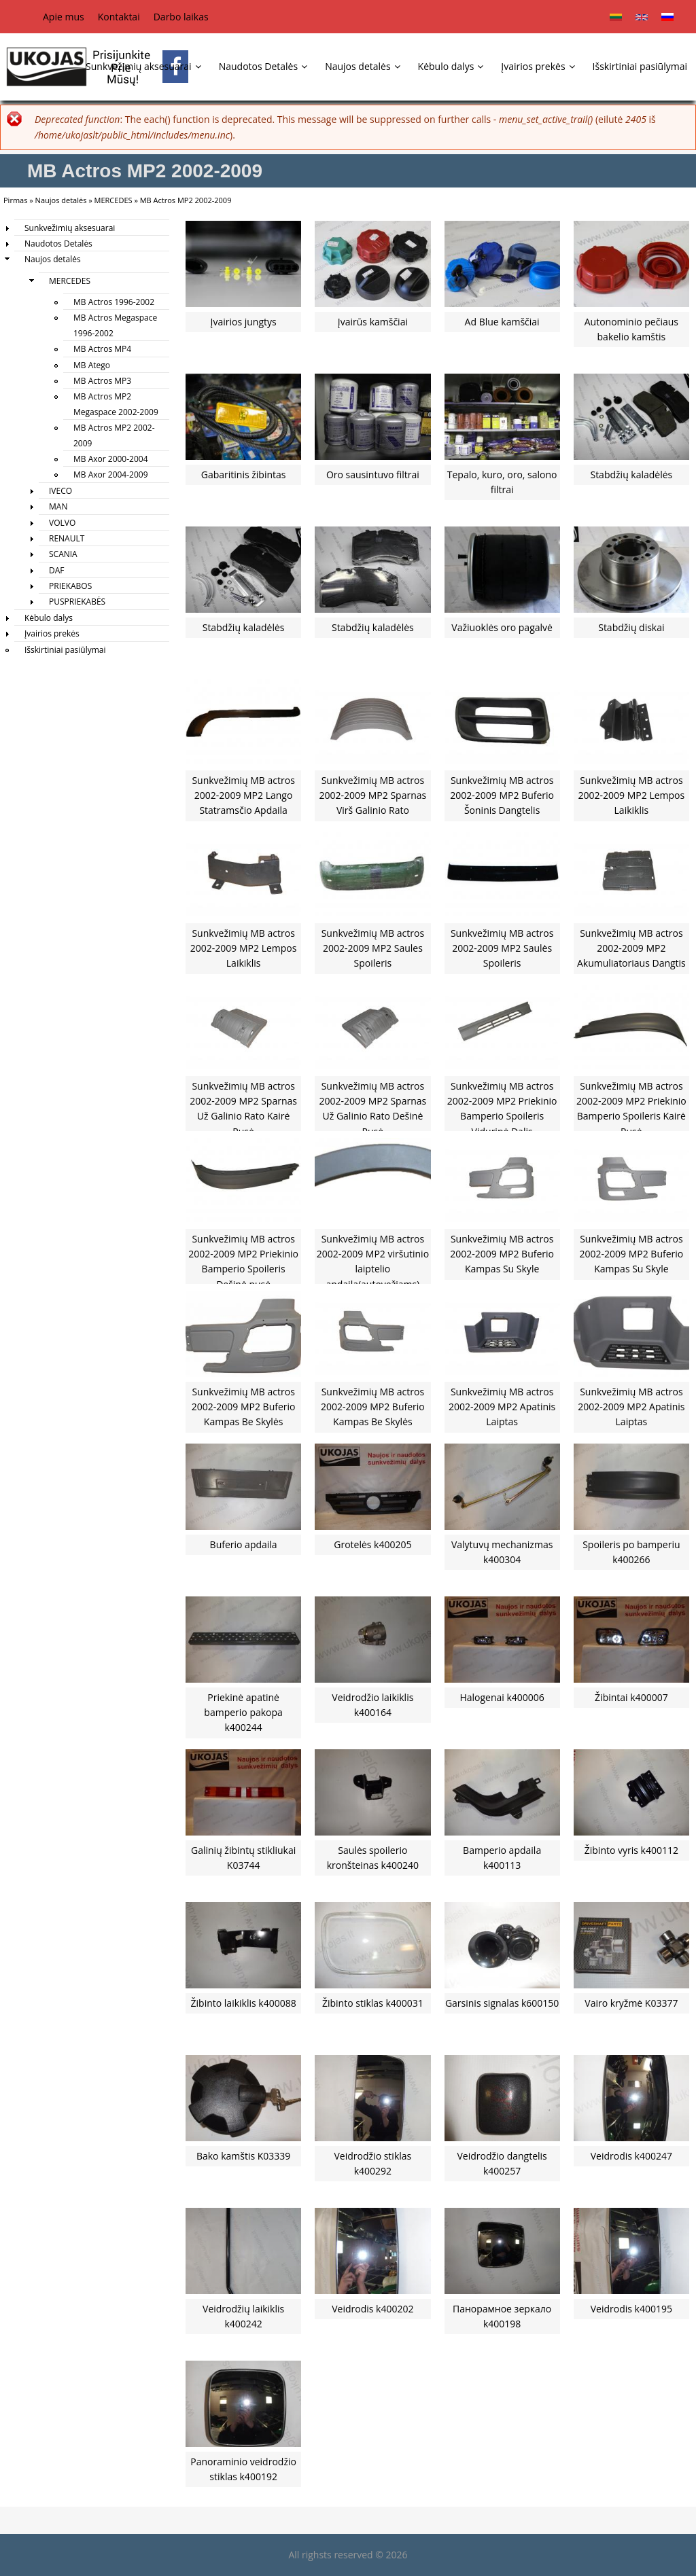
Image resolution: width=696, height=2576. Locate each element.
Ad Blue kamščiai (502, 321)
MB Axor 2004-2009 (110, 474)
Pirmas (15, 200)
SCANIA (63, 554)
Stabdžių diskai (631, 627)
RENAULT (66, 538)
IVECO (60, 491)
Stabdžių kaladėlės (631, 474)
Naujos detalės (362, 66)
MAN (58, 506)
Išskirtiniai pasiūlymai (640, 66)
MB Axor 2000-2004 (110, 459)
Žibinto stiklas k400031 (372, 2003)
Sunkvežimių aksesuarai (143, 66)
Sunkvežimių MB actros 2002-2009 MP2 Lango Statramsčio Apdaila (243, 795)
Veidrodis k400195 (631, 2308)
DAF (57, 570)
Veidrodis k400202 (372, 2308)
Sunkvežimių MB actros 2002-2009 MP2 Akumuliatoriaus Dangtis (631, 948)
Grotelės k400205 (372, 1544)
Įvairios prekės (537, 66)
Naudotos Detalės (263, 66)
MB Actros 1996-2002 (113, 302)
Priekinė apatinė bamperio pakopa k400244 (243, 1712)
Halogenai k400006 (501, 1697)
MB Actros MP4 (102, 349)
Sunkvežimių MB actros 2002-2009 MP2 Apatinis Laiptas (502, 1407)
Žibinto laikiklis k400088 (243, 2003)
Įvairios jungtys (244, 321)
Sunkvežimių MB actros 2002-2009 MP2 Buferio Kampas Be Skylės (244, 1407)
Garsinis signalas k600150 (502, 2003)
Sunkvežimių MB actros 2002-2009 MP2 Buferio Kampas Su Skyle (502, 1254)
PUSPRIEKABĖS (77, 601)
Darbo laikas (181, 16)
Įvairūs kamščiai (373, 321)
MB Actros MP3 (102, 381)
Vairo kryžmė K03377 (631, 2003)
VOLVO (62, 523)
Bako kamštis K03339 (243, 2155)
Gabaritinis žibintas (243, 474)
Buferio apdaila (243, 1544)
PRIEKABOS (70, 586)
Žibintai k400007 (631, 1697)
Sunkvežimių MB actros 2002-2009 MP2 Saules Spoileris (372, 948)
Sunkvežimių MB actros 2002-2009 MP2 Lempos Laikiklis (631, 795)
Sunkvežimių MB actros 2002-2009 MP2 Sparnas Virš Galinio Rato (373, 795)
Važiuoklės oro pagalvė (502, 627)
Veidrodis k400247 (631, 2155)
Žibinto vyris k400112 (631, 1850)
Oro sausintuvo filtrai (372, 474)
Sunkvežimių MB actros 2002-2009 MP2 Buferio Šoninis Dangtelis (502, 795)
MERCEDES (113, 200)
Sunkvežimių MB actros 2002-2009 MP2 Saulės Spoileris (502, 948)
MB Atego (91, 365)
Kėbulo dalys (451, 66)
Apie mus (63, 16)
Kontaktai (119, 16)
